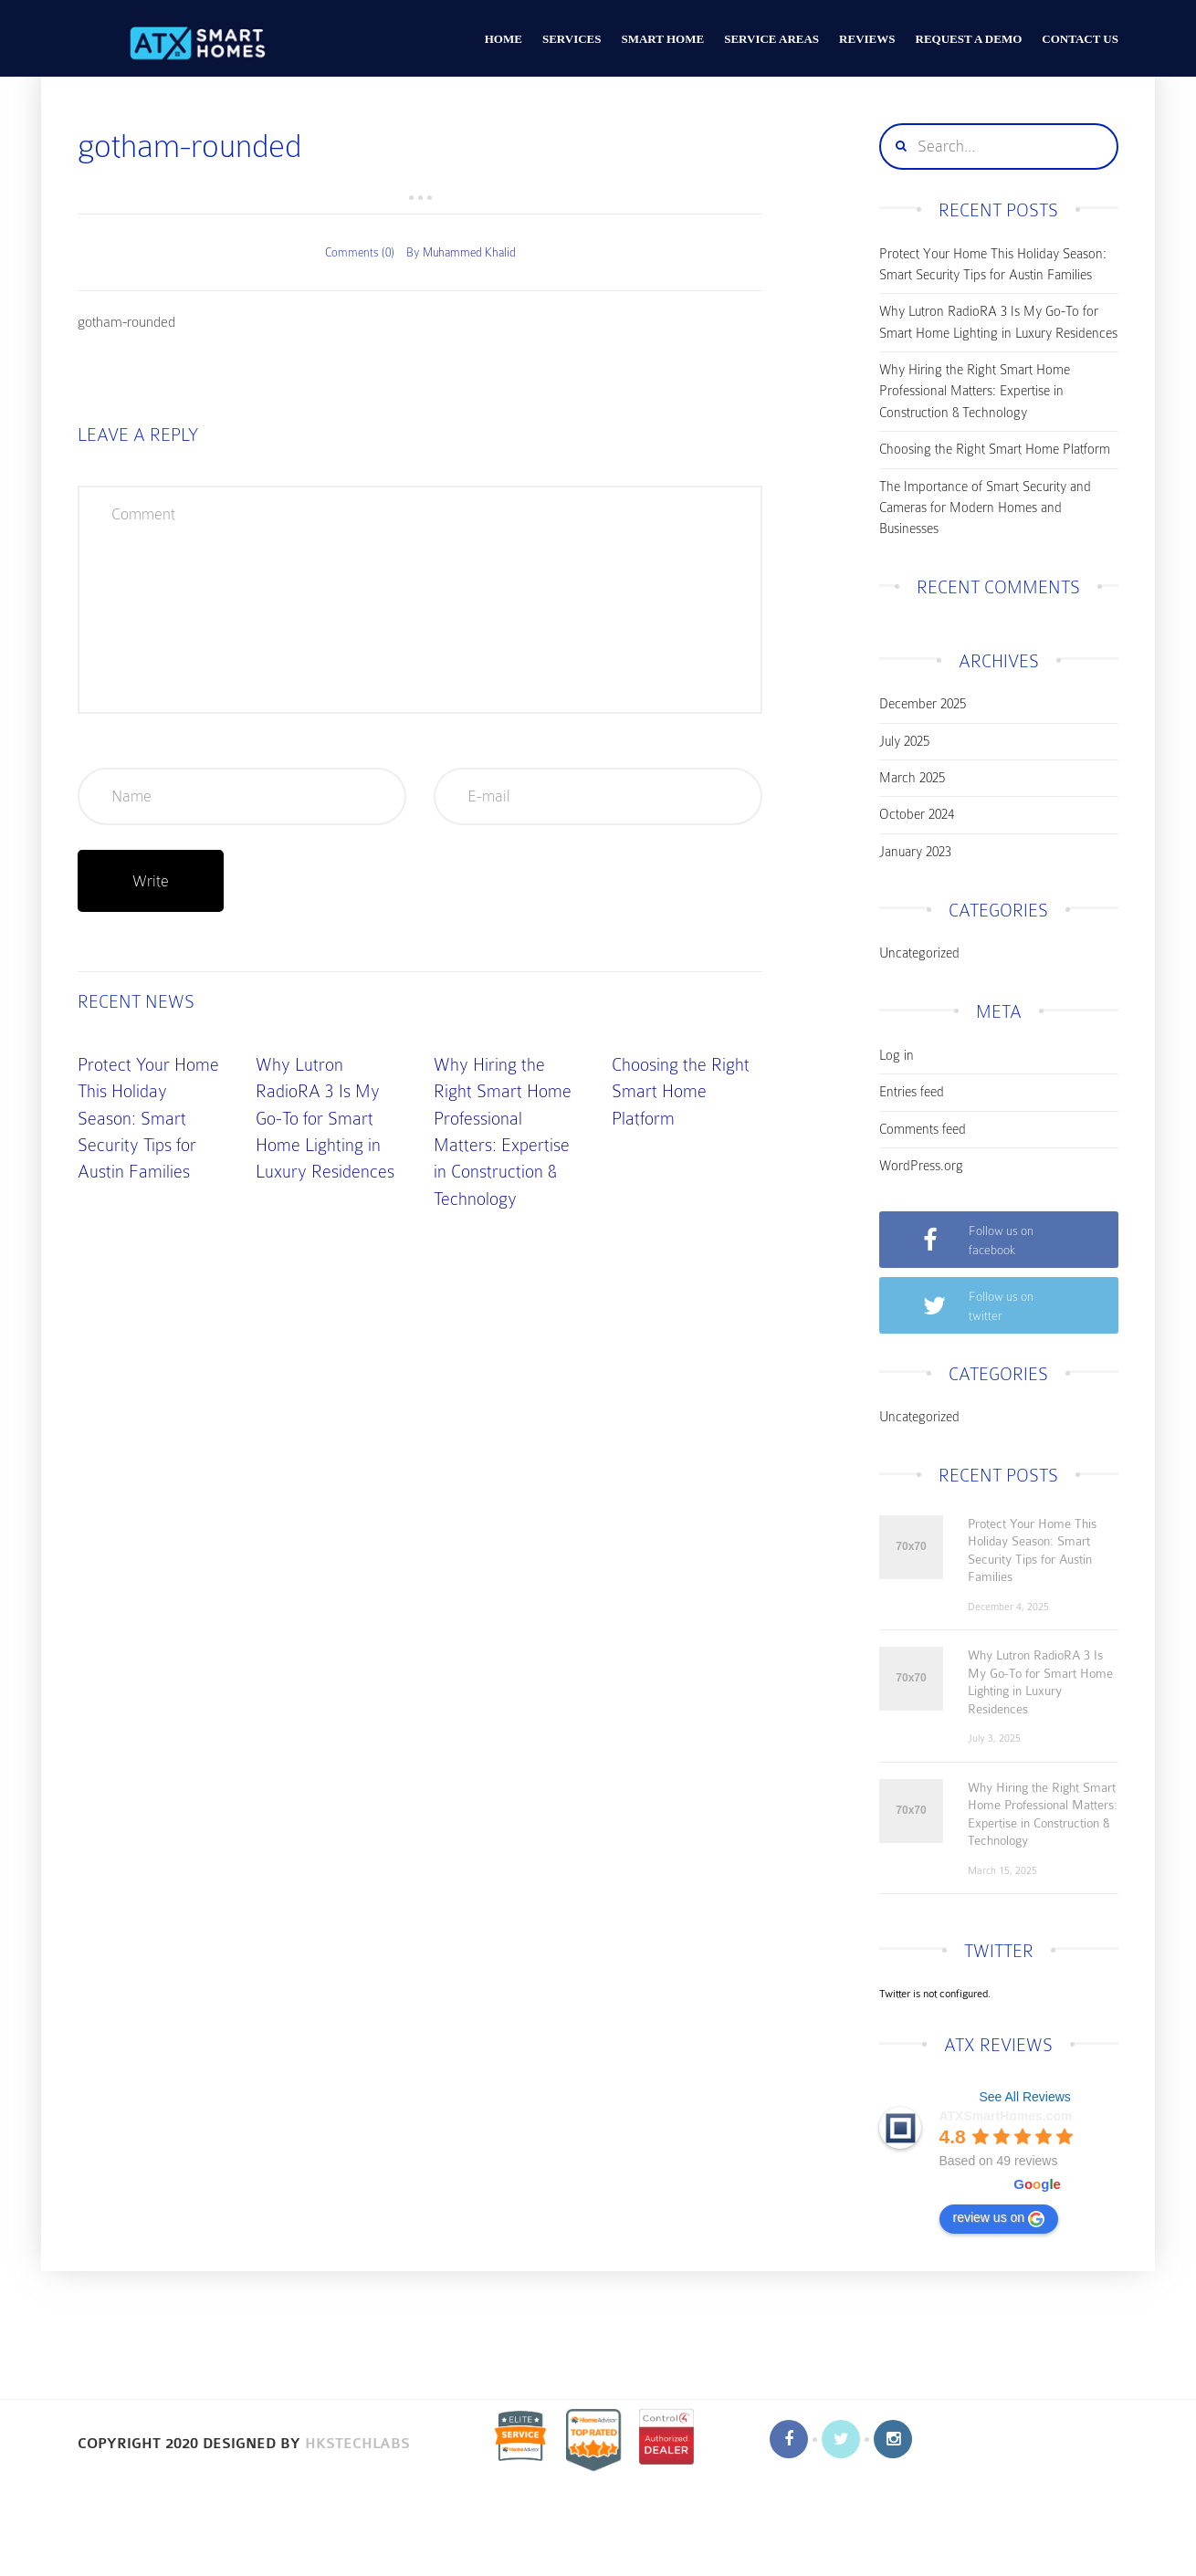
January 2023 (915, 851)
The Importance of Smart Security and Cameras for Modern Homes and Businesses (985, 508)
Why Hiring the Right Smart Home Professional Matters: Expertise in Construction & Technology (974, 391)
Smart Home (662, 39)
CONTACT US (1080, 39)
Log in (896, 1055)
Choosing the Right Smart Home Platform (681, 1091)
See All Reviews (1024, 2096)
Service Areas (771, 39)
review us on (999, 2218)
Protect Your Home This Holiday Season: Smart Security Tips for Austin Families (148, 1118)
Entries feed (911, 1091)
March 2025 (912, 777)
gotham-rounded (126, 322)
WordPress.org (921, 1165)
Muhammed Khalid (469, 252)
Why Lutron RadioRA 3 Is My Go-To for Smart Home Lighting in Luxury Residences (325, 1118)
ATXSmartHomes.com (1006, 2116)
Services (572, 39)
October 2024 (916, 814)
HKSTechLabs (357, 2444)
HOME (503, 39)
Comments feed (922, 1129)
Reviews (867, 39)
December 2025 (922, 703)
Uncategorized (919, 953)
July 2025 (904, 741)
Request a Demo (969, 39)
